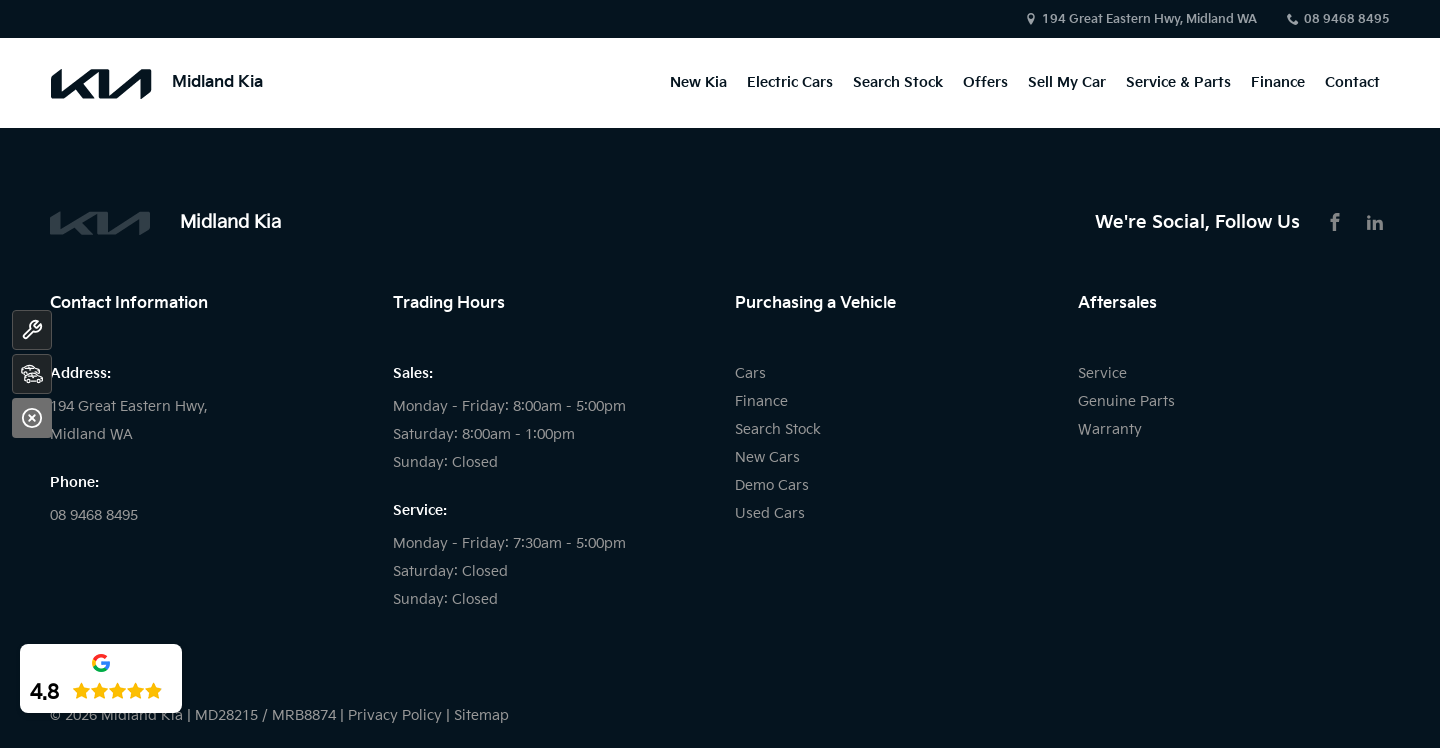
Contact (1352, 82)
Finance (1278, 82)
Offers (985, 82)
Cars (750, 373)
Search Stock (898, 82)
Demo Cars (772, 485)
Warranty (1110, 429)
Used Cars (770, 513)
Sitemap (481, 715)
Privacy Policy (395, 715)
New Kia (698, 82)
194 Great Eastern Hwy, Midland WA (1149, 19)
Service (1102, 373)
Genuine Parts (1126, 401)
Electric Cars (790, 82)
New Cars (767, 457)
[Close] (32, 418)
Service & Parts (1178, 82)
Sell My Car (1067, 82)
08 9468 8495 (1347, 19)
